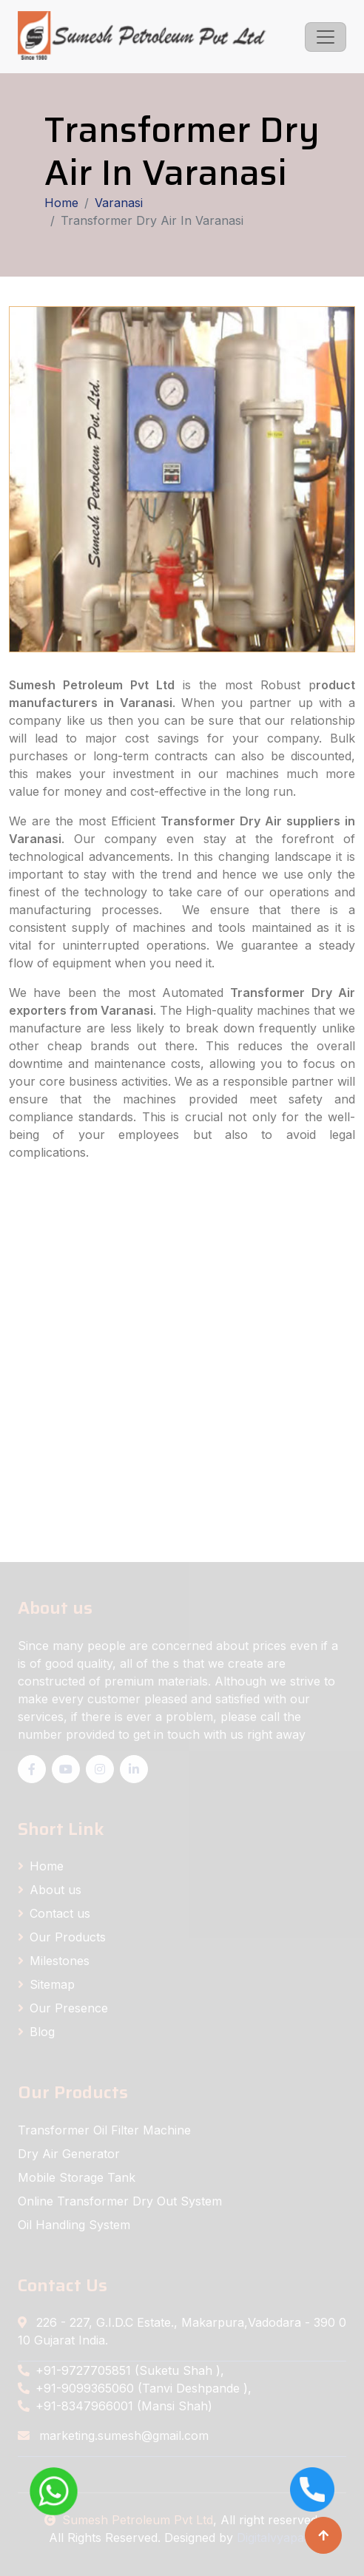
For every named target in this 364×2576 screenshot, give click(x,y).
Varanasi (119, 202)
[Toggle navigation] (325, 37)
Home (61, 202)
